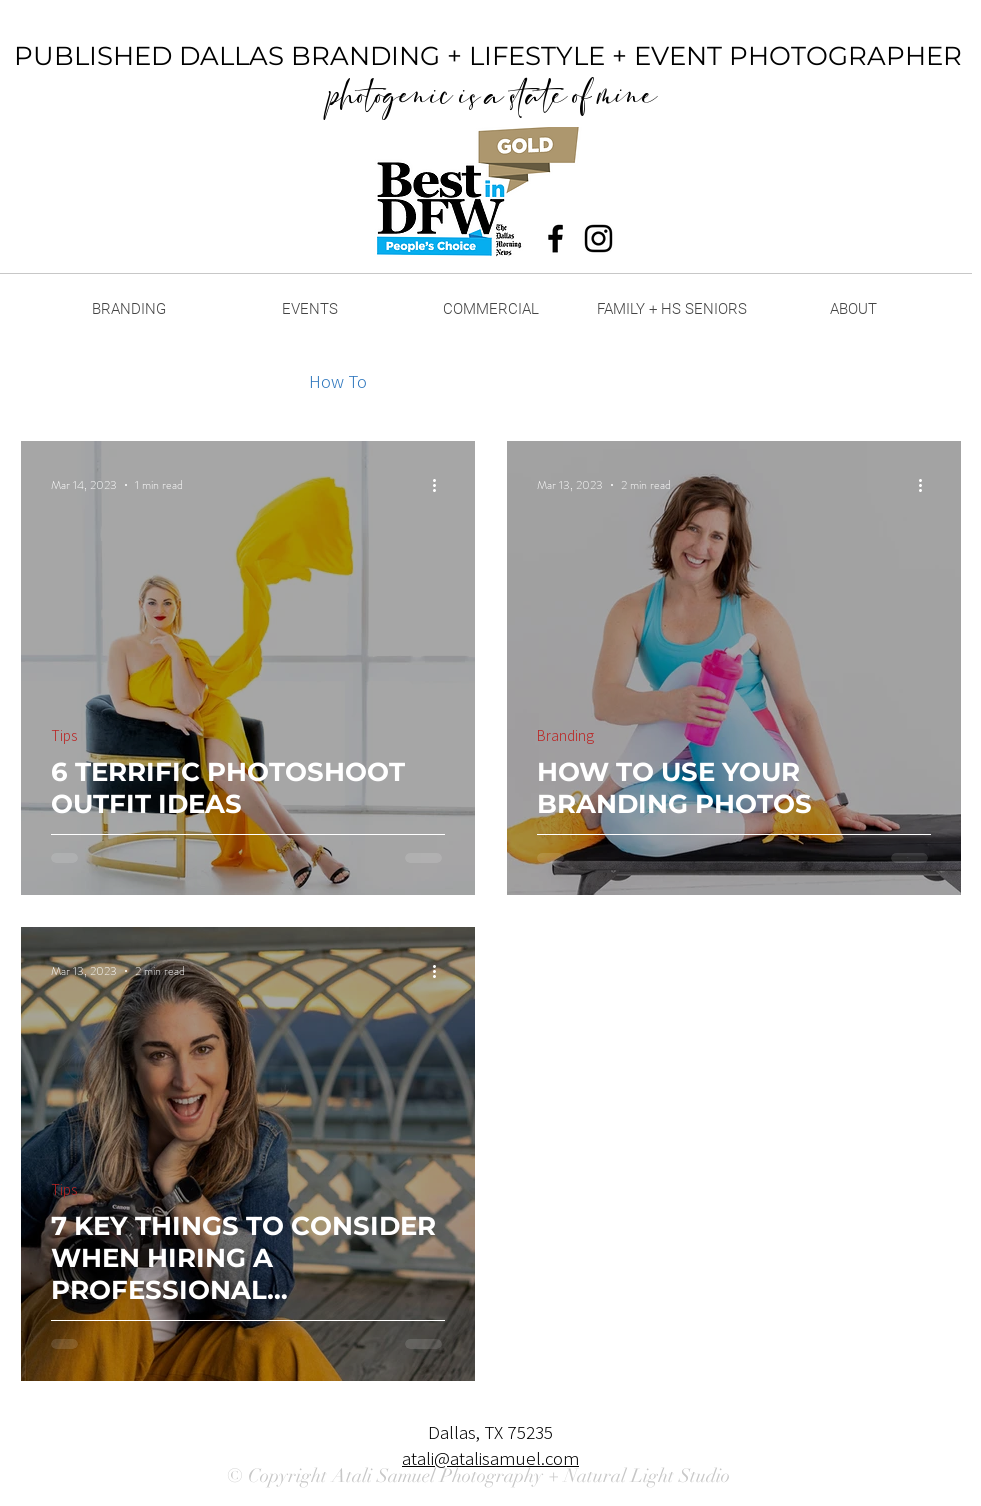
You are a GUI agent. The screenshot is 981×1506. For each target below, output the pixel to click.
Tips (253, 381)
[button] (935, 383)
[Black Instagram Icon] (598, 238)
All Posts (54, 381)
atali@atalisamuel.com (490, 1457)
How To (338, 381)
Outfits (433, 381)
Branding (162, 381)
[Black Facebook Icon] (555, 238)
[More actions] (442, 485)
